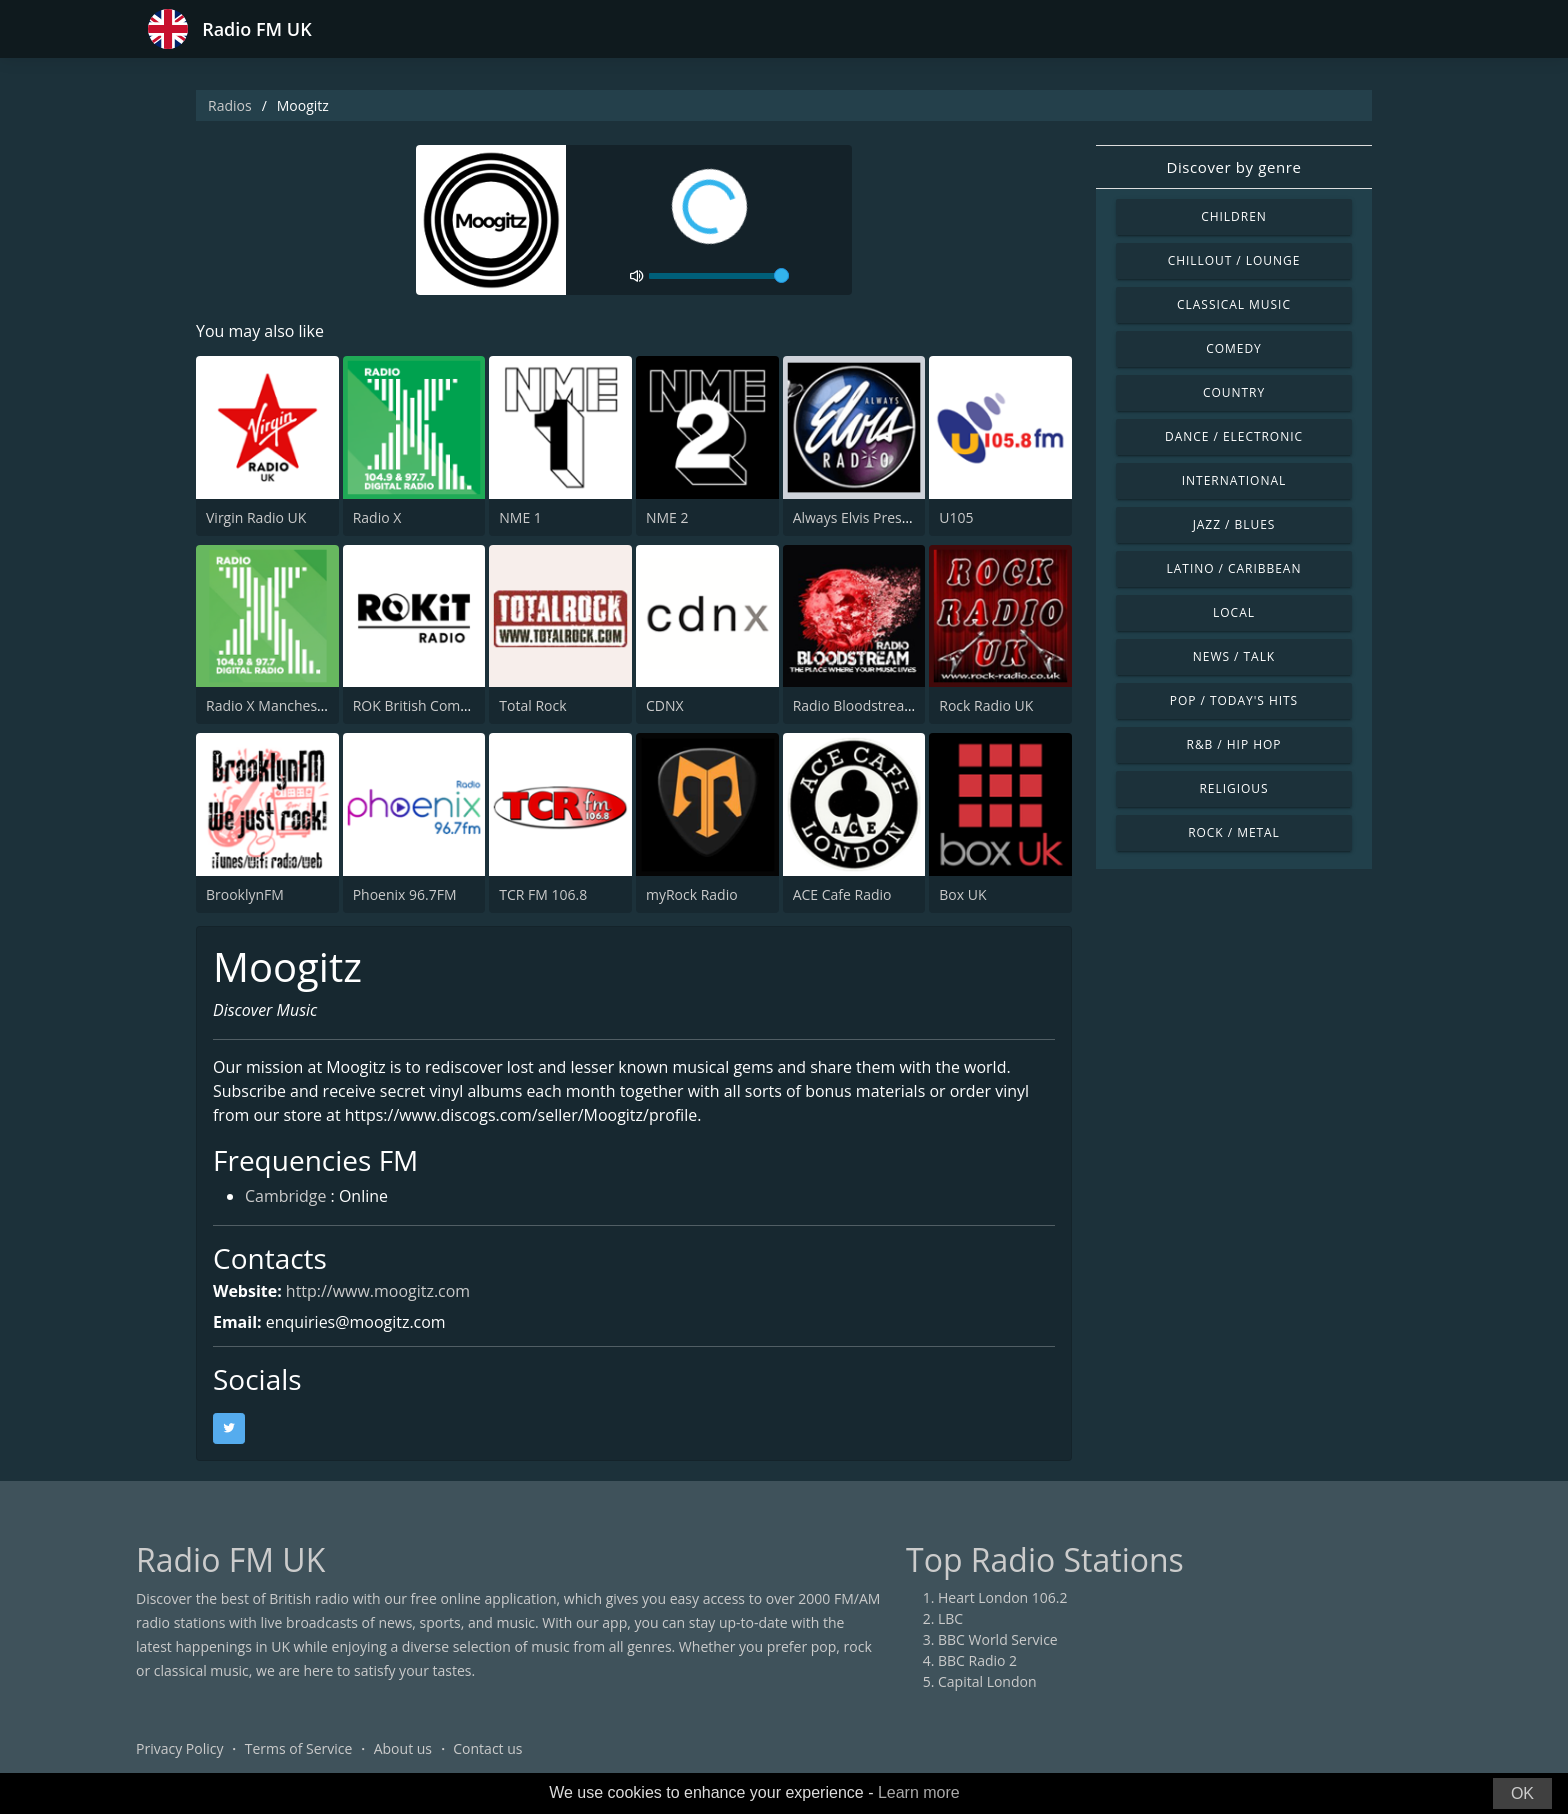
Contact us (487, 1748)
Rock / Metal (1234, 832)
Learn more (919, 1792)
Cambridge (286, 1198)
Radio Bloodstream (855, 705)
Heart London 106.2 (1003, 1597)
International (1234, 480)
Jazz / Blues (1234, 524)
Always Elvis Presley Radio (877, 517)
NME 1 (520, 517)
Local (1234, 612)
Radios (230, 105)
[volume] (719, 276)
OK (1522, 1793)
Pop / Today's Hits (1234, 700)
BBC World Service (998, 1639)
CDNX (665, 705)
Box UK (962, 894)
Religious (1233, 788)
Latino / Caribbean (1234, 568)
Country (1234, 392)
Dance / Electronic (1234, 436)
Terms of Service (299, 1748)
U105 (956, 517)
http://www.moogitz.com (378, 1291)
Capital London (987, 1681)
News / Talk (1234, 656)
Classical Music (1234, 304)
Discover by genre (1233, 167)
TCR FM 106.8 (543, 894)
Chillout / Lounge (1234, 260)
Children (1234, 216)
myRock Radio (692, 894)
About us (403, 1748)
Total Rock (532, 705)
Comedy (1234, 348)
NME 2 (667, 517)
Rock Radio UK (986, 705)
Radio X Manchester (271, 705)
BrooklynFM (245, 894)
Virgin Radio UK (256, 517)
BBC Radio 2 (977, 1660)
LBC (950, 1618)
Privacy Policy (179, 1748)
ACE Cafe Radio (842, 894)
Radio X (377, 517)
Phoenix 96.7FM (405, 894)
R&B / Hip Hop (1234, 744)
